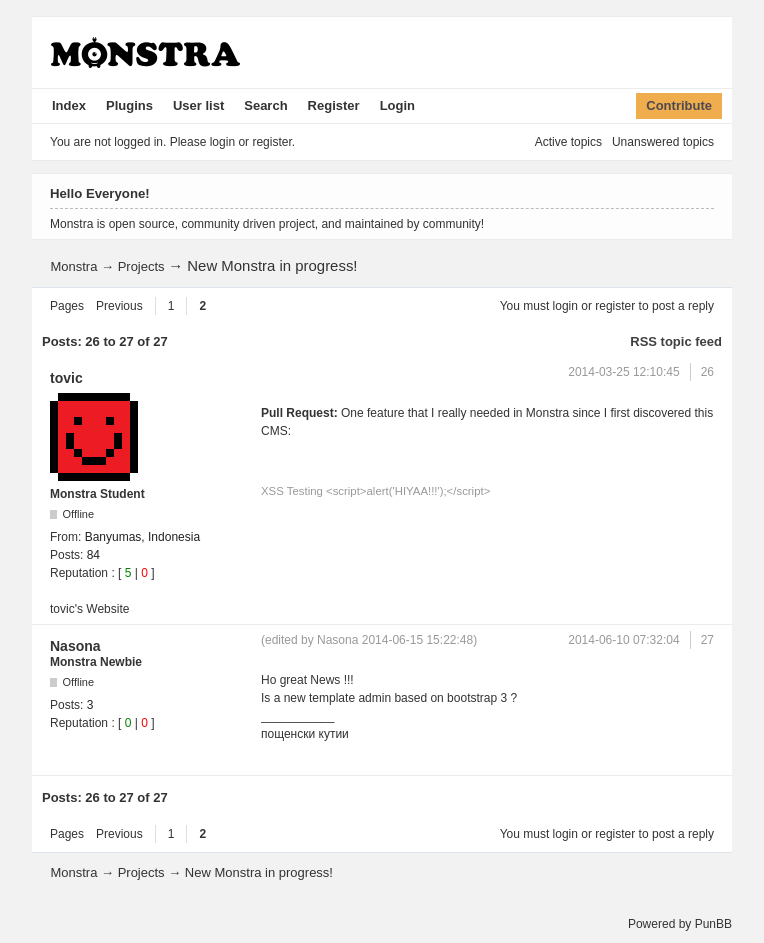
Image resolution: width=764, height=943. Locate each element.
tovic (66, 378)
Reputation (79, 573)
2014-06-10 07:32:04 (623, 640)
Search (265, 105)
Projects (141, 266)
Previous (119, 306)
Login (397, 105)
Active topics (568, 142)
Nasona (75, 646)
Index (69, 105)
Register (334, 105)
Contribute (679, 105)
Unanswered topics (663, 142)
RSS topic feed (676, 341)
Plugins (129, 105)
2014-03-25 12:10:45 (623, 372)
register (615, 306)
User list (198, 105)
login (565, 306)
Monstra (73, 266)
